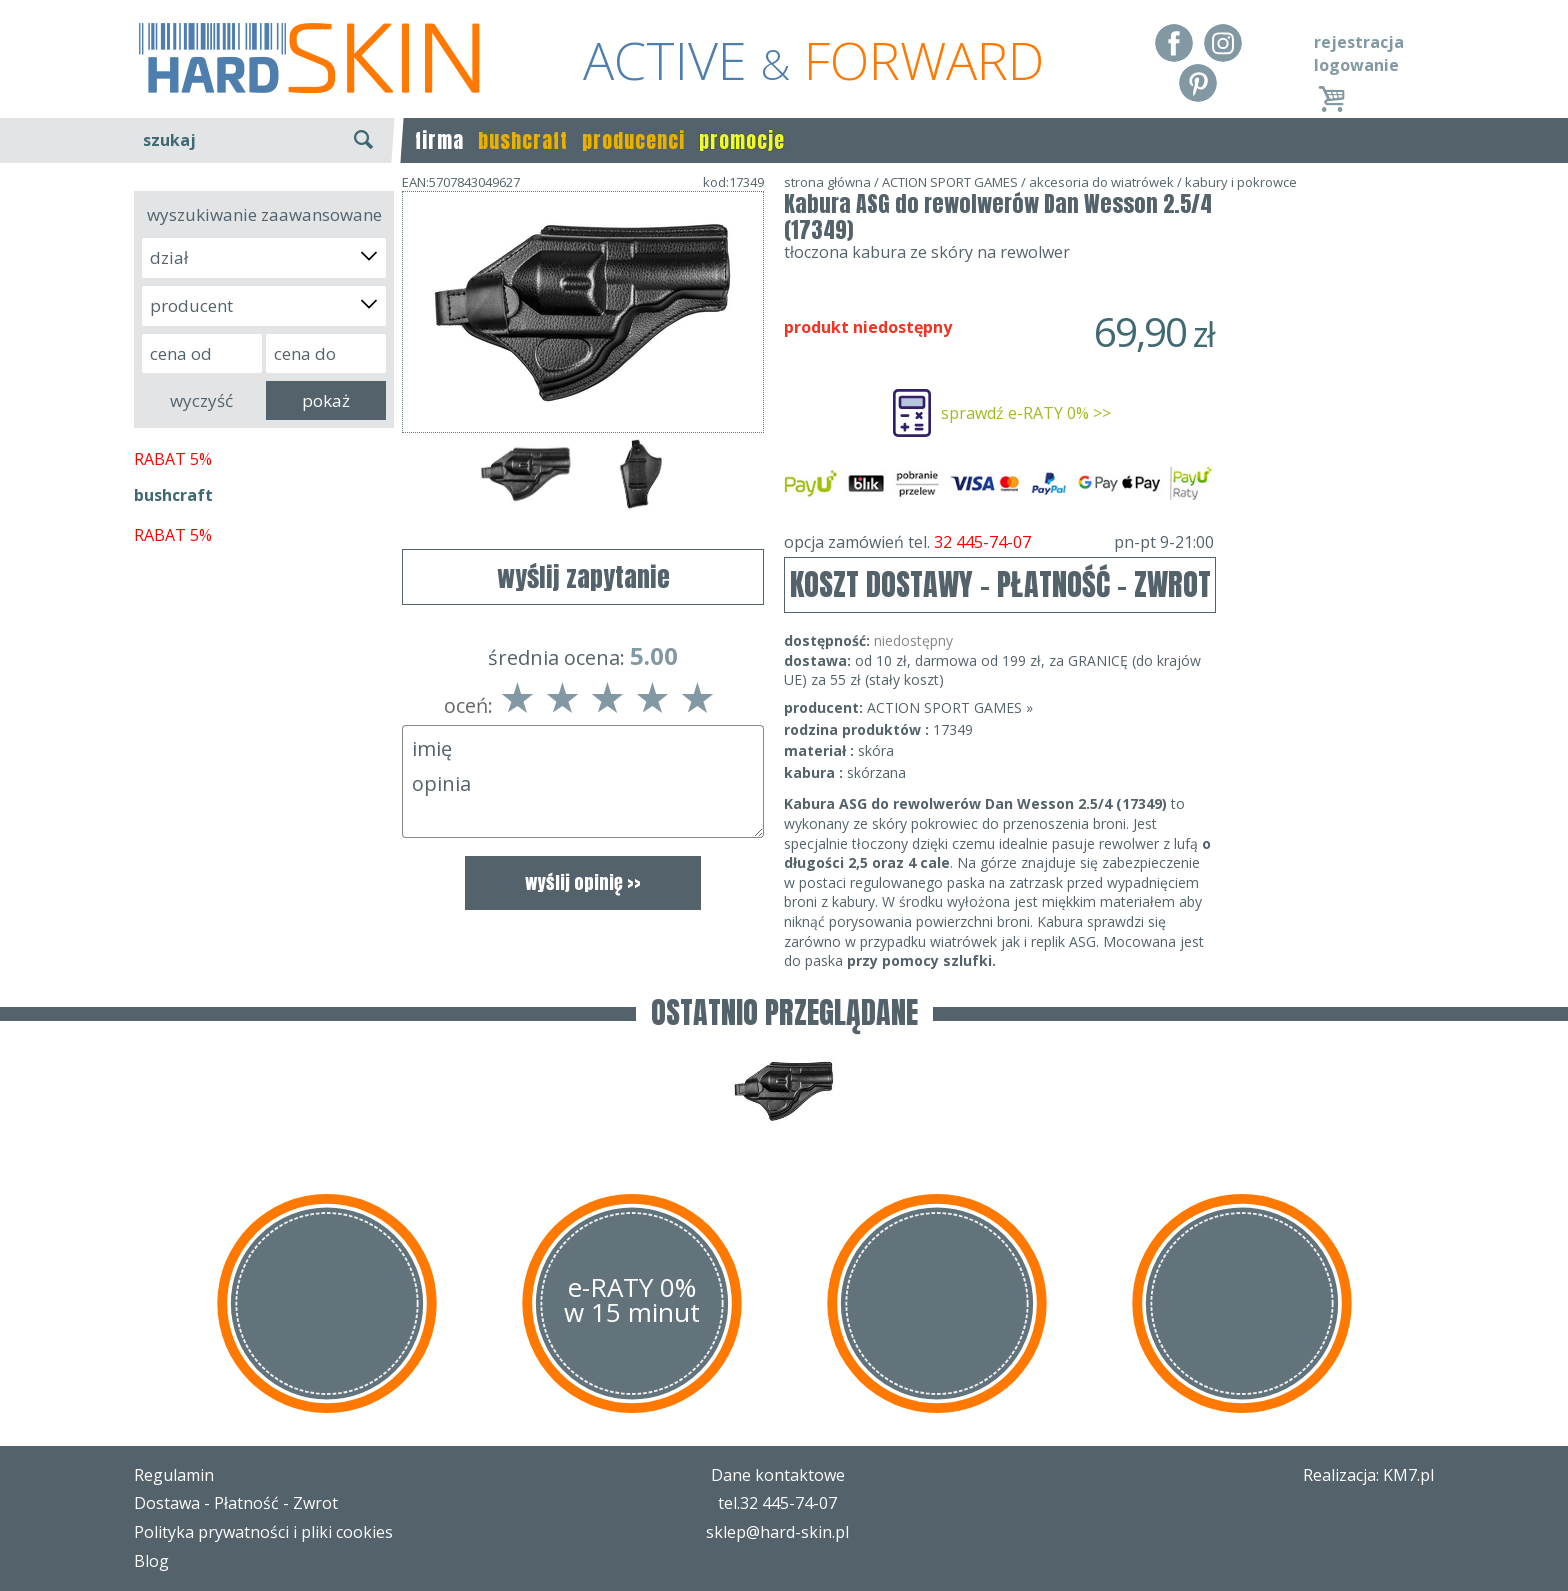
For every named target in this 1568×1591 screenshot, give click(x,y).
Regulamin (174, 1475)
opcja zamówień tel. (999, 542)
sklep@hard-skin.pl (777, 1532)
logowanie (1356, 65)
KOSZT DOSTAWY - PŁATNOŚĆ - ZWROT (1000, 584)
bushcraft (523, 140)
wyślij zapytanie (583, 577)
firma (439, 140)
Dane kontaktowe (778, 1475)
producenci (633, 140)
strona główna (827, 182)
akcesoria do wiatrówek (1101, 182)
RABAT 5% (173, 459)
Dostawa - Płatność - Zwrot (236, 1503)
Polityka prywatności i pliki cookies (263, 1532)
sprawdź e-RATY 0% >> (1026, 413)
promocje (742, 140)
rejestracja (1359, 42)
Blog (151, 1561)
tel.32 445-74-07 (777, 1503)
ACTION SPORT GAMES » (950, 707)
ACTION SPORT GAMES (950, 182)
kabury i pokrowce (1241, 182)
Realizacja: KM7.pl (1368, 1475)
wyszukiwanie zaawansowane (264, 214)
